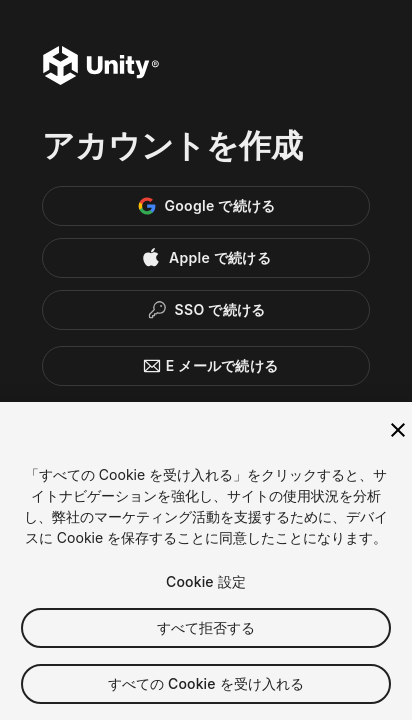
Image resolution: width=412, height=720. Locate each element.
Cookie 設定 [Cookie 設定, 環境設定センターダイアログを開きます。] (206, 585)
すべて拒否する (206, 631)
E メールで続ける (206, 366)
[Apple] (206, 258)
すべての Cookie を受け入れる (206, 687)
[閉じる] (398, 434)
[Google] (206, 206)
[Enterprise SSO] (206, 310)
